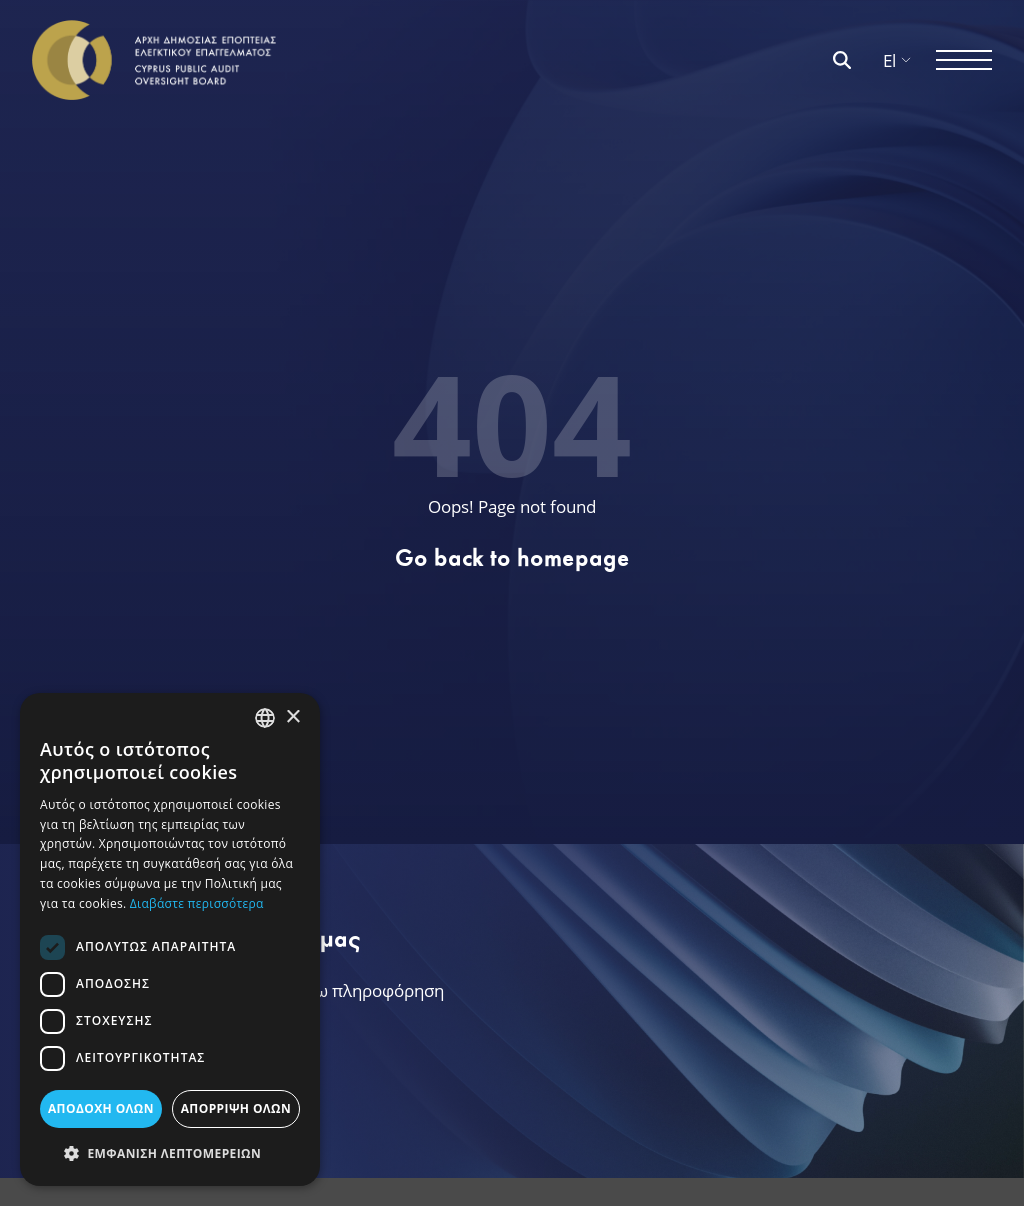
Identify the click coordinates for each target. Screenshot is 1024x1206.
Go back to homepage (512, 557)
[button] (170, 1153)
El (897, 60)
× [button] (292, 717)
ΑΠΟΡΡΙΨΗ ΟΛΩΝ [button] (236, 1108)
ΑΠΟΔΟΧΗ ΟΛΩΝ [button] (101, 1108)
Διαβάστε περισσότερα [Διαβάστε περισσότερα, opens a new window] (197, 903)
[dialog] (170, 939)
